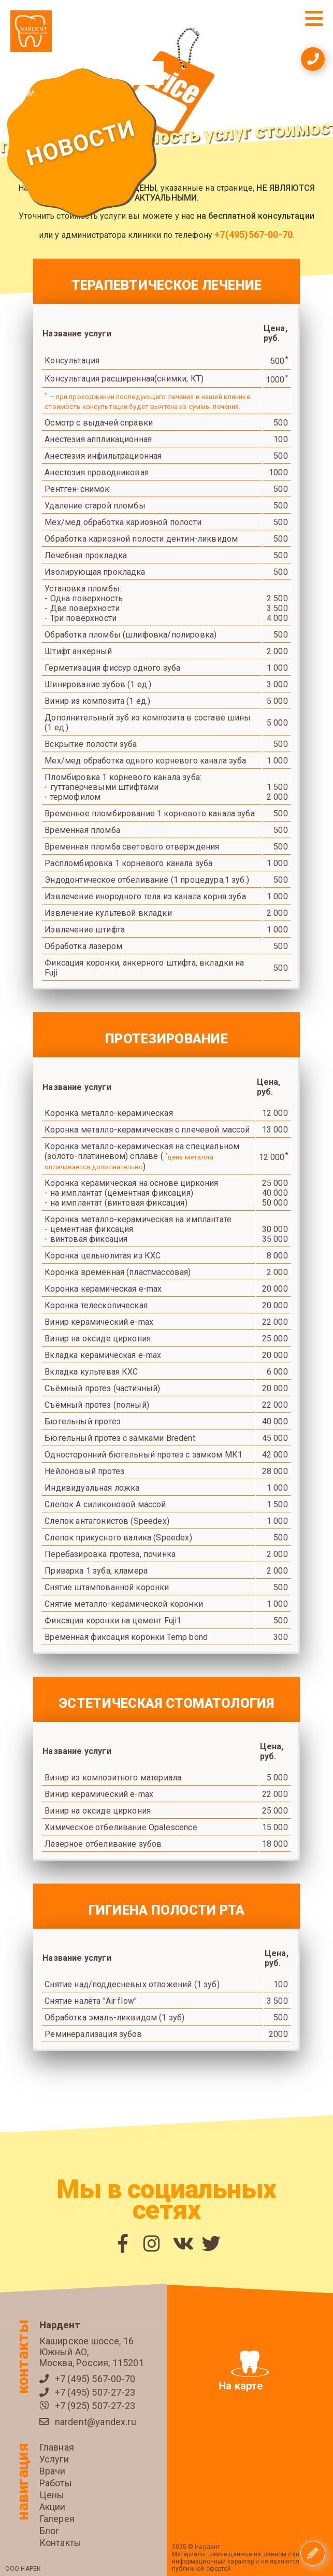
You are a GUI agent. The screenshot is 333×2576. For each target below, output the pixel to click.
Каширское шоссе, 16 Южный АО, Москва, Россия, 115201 (91, 2352)
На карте (244, 2371)
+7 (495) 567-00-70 (95, 2378)
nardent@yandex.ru (95, 2421)
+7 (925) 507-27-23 (95, 2405)
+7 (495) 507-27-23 (95, 2392)
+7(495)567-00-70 (253, 234)
